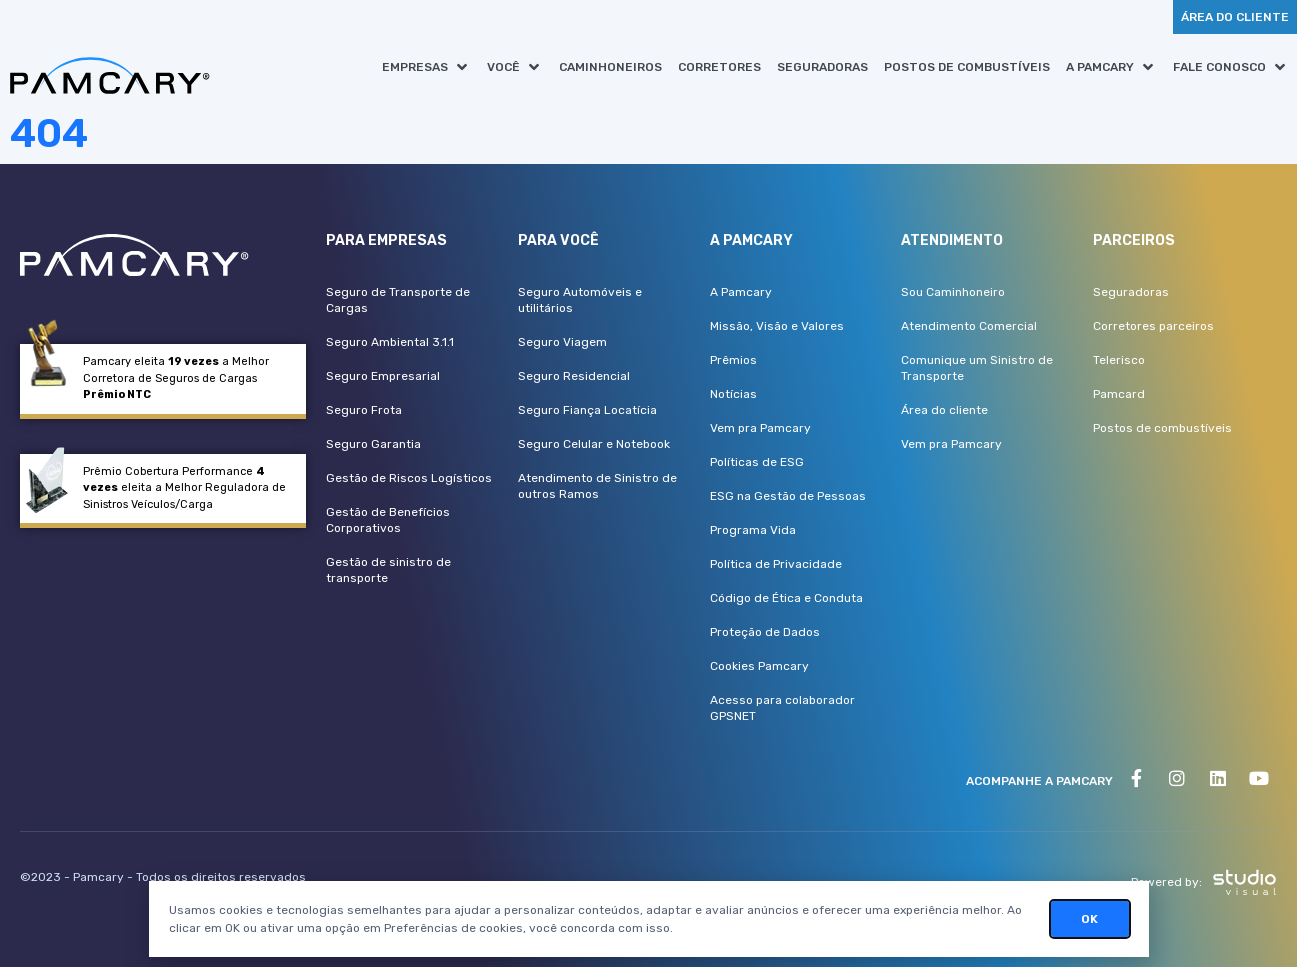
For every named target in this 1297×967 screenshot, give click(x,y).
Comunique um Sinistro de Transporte (977, 368)
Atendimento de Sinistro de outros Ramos (597, 486)
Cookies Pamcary (759, 666)
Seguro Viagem (562, 342)
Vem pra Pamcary (760, 428)
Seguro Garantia (373, 444)
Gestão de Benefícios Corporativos (388, 520)
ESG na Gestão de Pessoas (788, 496)
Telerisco (1119, 360)
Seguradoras (1131, 292)
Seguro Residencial (574, 376)
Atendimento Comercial (969, 326)
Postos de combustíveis (1162, 428)
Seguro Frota (364, 410)
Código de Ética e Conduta (786, 598)
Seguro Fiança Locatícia (587, 410)
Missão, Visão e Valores (777, 326)
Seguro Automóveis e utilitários (580, 300)
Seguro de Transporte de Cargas (398, 300)
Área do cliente (944, 410)
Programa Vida (753, 530)
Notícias (733, 394)
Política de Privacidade (776, 564)
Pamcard (1119, 394)
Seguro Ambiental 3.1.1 (390, 342)
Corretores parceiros (1153, 326)
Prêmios (733, 360)
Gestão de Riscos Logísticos (409, 478)
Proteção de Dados (765, 632)
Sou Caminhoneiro (953, 292)
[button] (426, 67)
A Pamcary (741, 292)
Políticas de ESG (757, 462)
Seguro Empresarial (383, 376)
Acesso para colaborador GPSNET (782, 708)
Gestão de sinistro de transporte (388, 570)
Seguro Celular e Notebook (594, 444)
